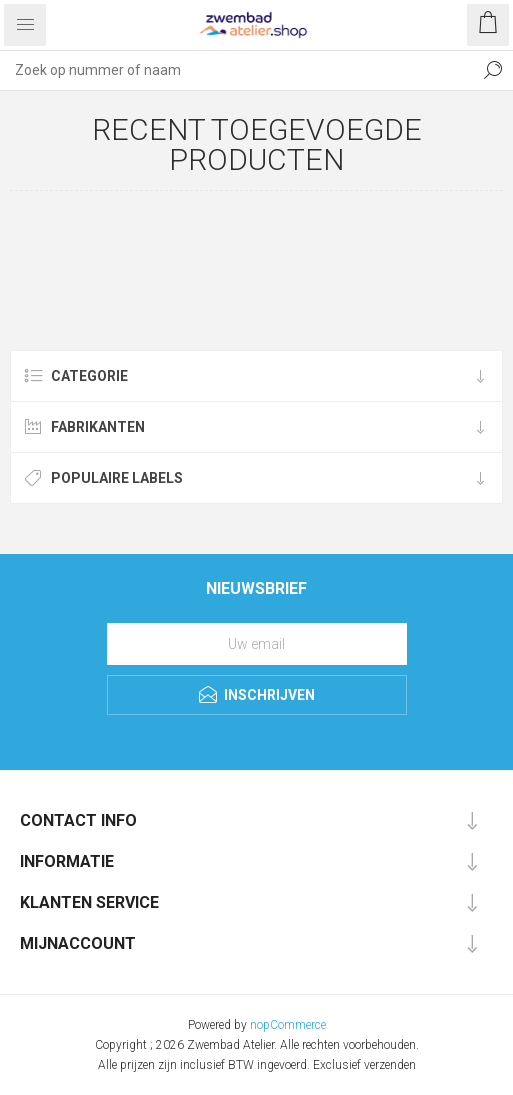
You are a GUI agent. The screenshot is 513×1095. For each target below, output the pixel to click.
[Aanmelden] (257, 644)
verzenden (390, 1065)
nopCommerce (288, 1025)
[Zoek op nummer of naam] (236, 70)
